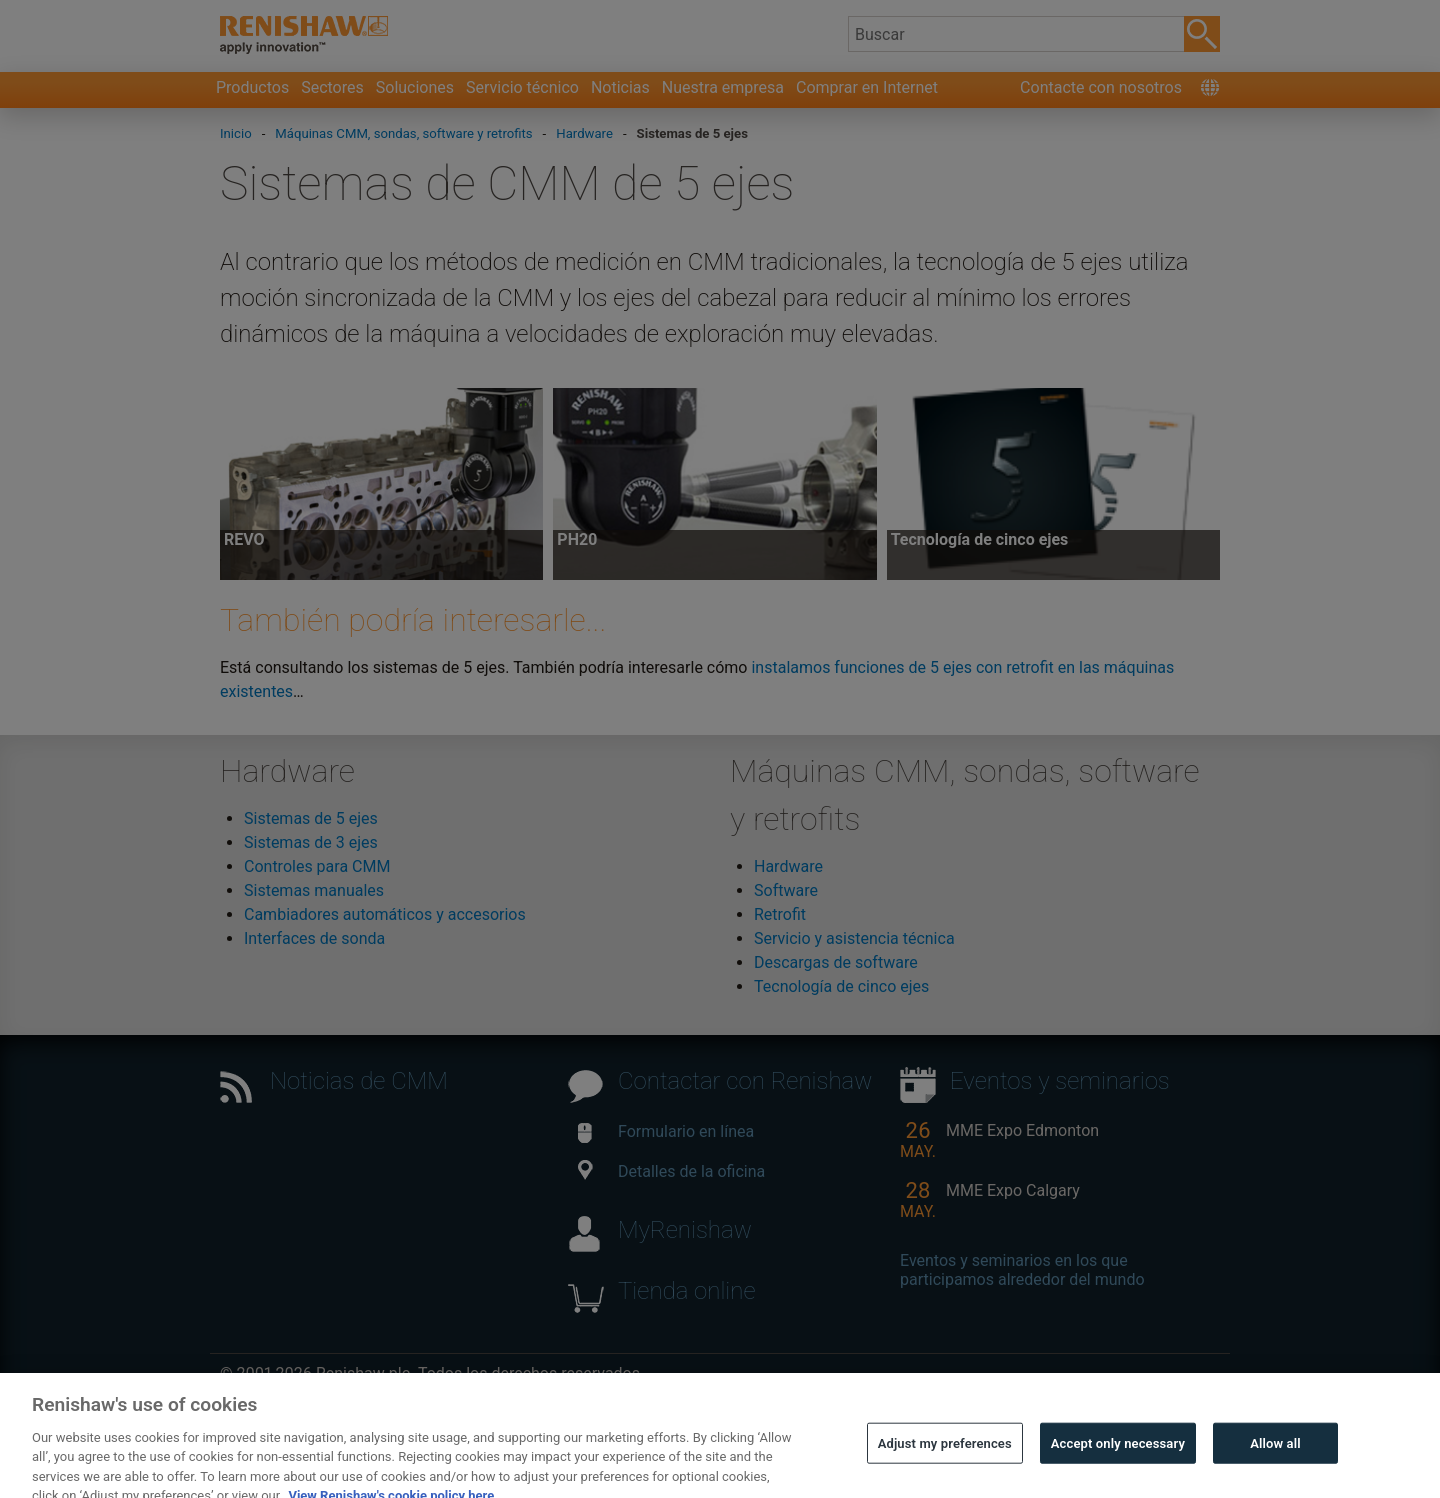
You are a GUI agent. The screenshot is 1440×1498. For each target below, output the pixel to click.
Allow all (1275, 1455)
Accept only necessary (1118, 1455)
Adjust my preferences (945, 1455)
